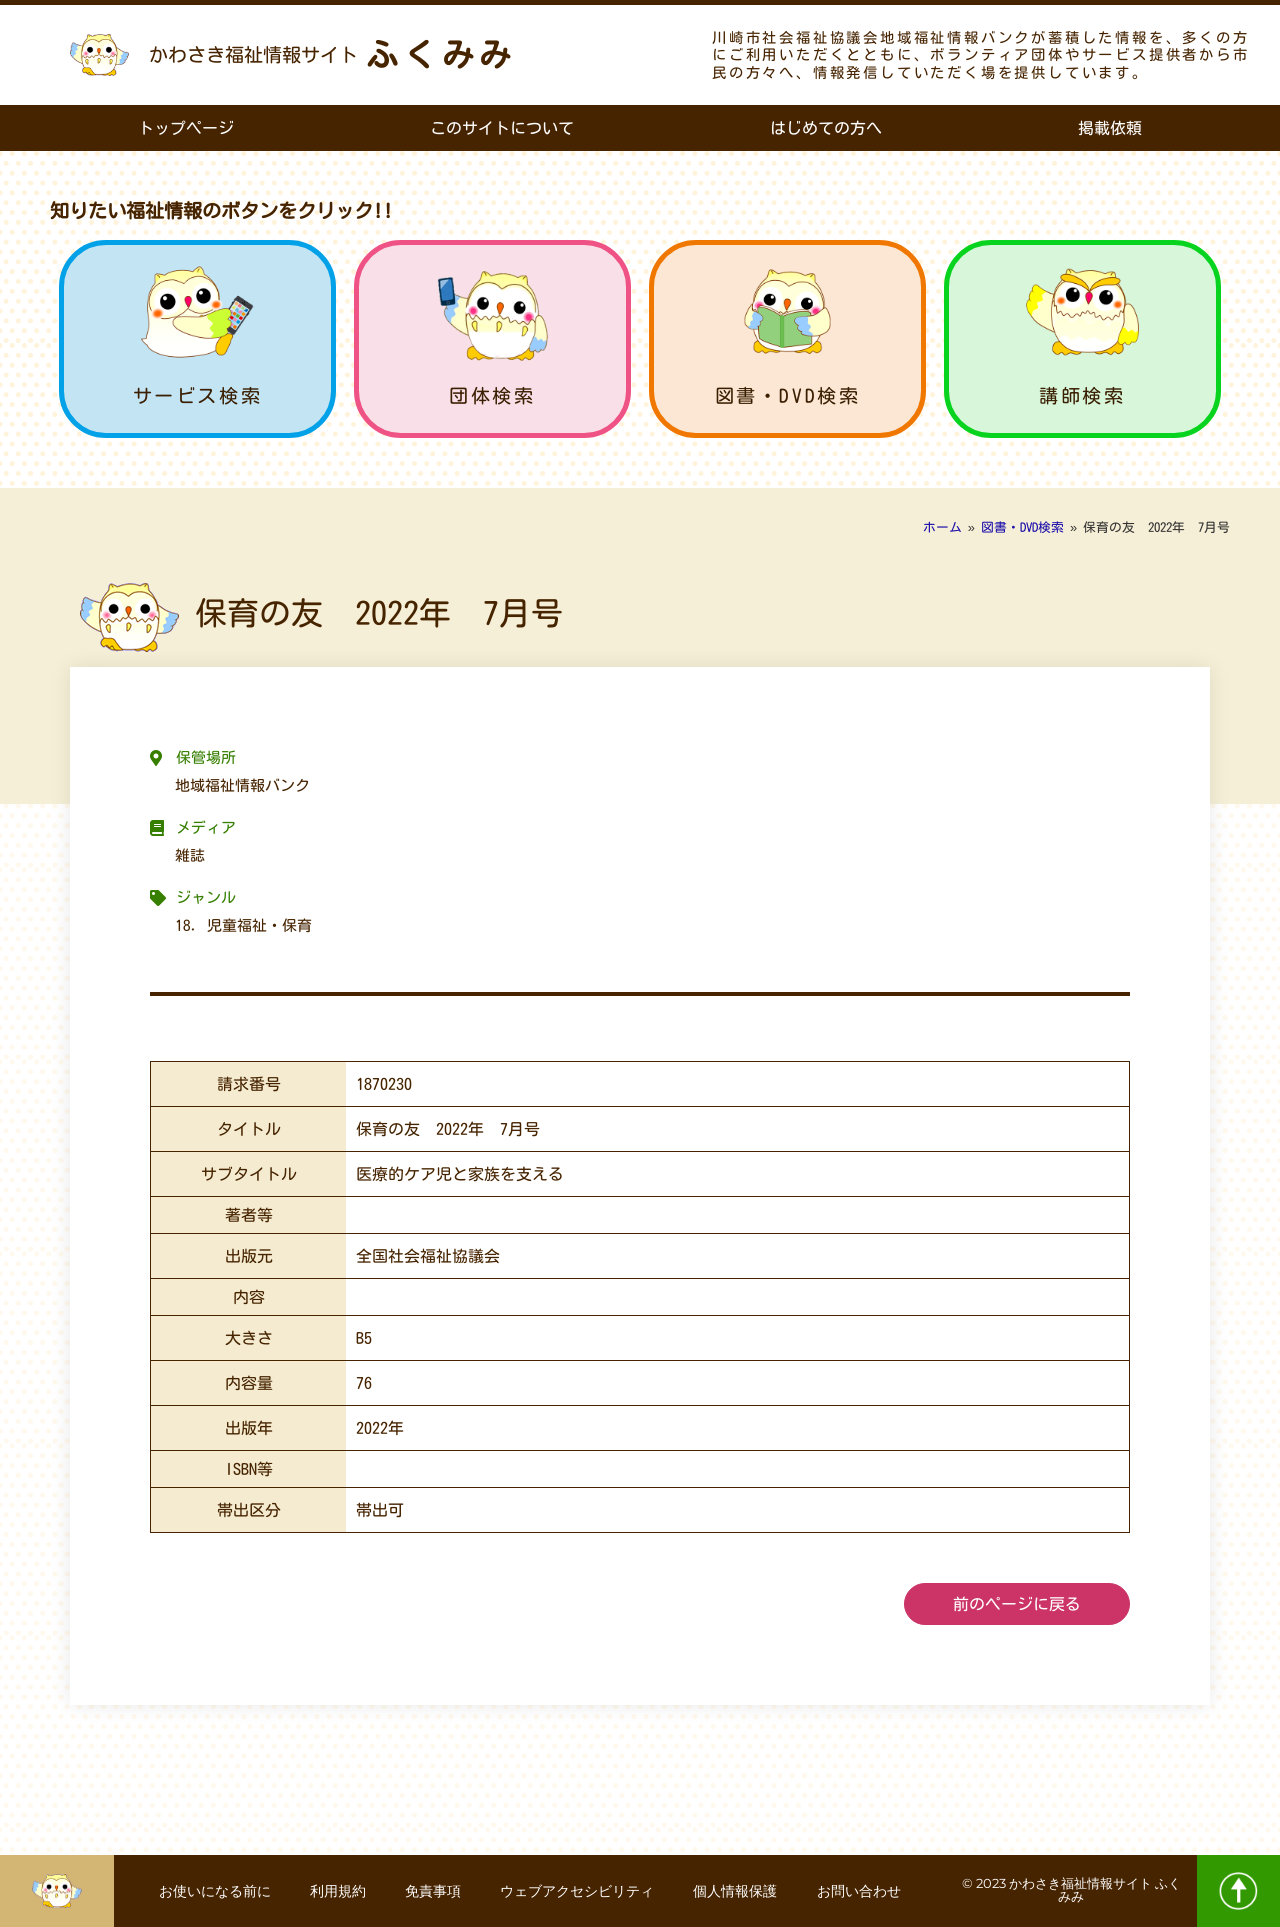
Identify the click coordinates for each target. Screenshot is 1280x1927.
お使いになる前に (213, 1891)
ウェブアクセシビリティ (578, 1891)
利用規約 (337, 1891)
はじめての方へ (826, 128)
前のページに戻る (1017, 1604)
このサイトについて (502, 128)
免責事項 (433, 1891)
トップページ (186, 128)
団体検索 (492, 395)
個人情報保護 (737, 1891)
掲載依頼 (1110, 128)
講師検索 (1082, 395)
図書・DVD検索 (788, 395)
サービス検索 (198, 395)
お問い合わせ (861, 1891)
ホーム (942, 527)
